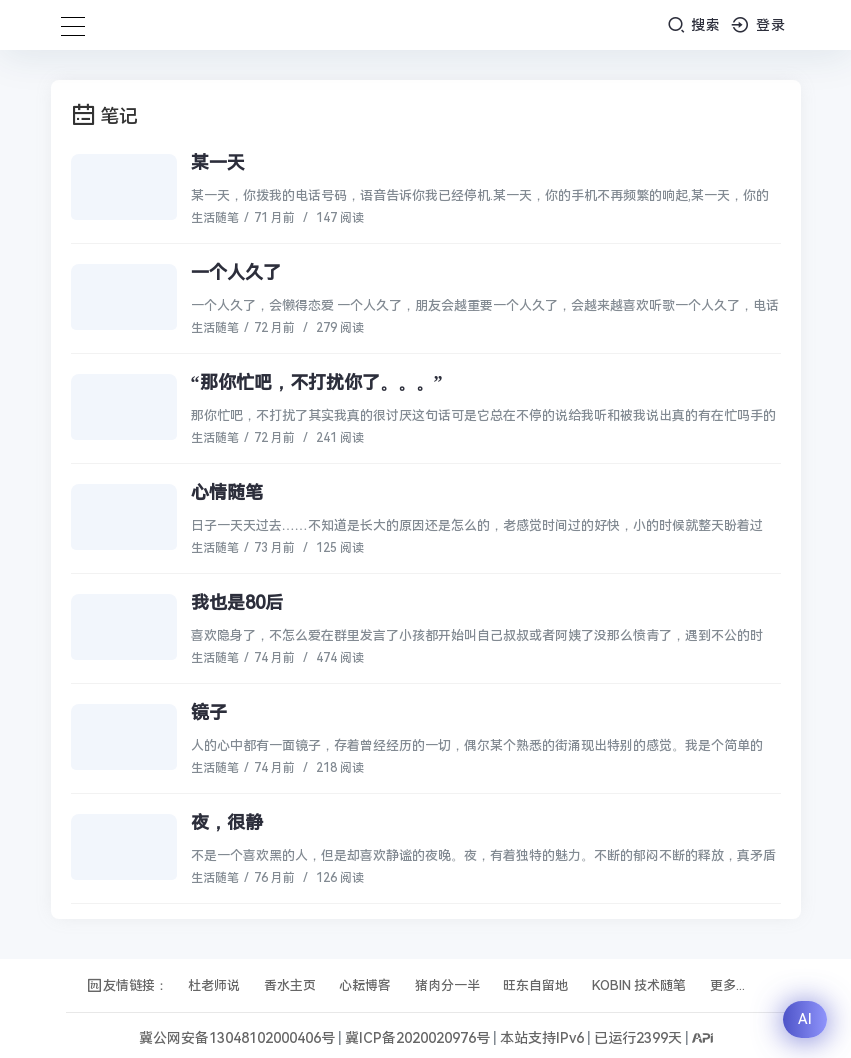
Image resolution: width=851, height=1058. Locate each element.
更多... (727, 985)
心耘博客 (365, 985)
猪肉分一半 (447, 985)
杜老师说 (214, 985)
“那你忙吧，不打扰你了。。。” (317, 382)
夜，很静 (227, 822)
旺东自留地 (535, 985)
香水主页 (290, 985)
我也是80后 (237, 602)
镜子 (209, 712)
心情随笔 (227, 492)
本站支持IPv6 (542, 1038)
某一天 (218, 162)
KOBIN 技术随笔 (639, 985)
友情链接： (127, 985)
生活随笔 (215, 218)
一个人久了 (236, 272)
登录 (758, 24)
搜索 (694, 24)
